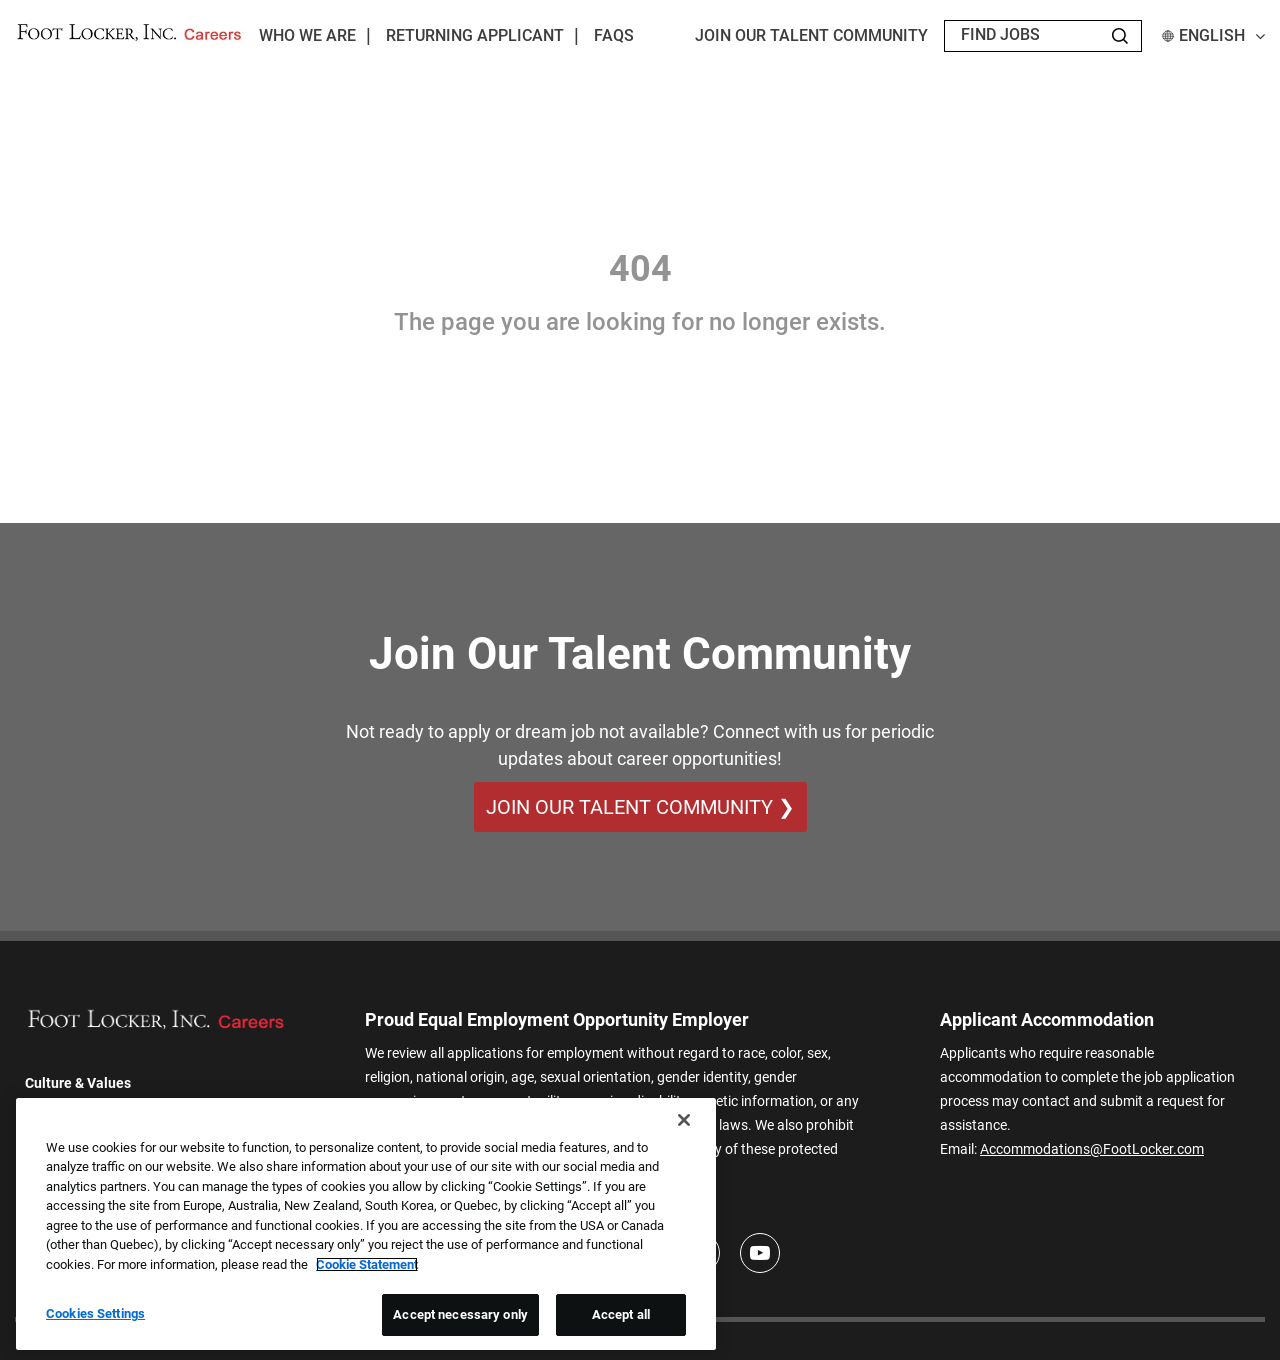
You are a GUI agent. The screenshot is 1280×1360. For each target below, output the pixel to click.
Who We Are (307, 35)
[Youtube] (760, 1253)
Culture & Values (78, 1083)
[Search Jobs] (1120, 36)
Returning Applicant (475, 35)
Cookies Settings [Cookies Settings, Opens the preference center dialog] (95, 1313)
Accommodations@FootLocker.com (1092, 1149)
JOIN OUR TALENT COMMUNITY (811, 35)
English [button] (1213, 35)
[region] (366, 1224)
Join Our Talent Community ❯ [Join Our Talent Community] (640, 807)
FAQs (614, 35)
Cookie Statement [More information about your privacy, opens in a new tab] (367, 1264)
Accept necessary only (460, 1314)
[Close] (684, 1120)
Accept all (621, 1314)
